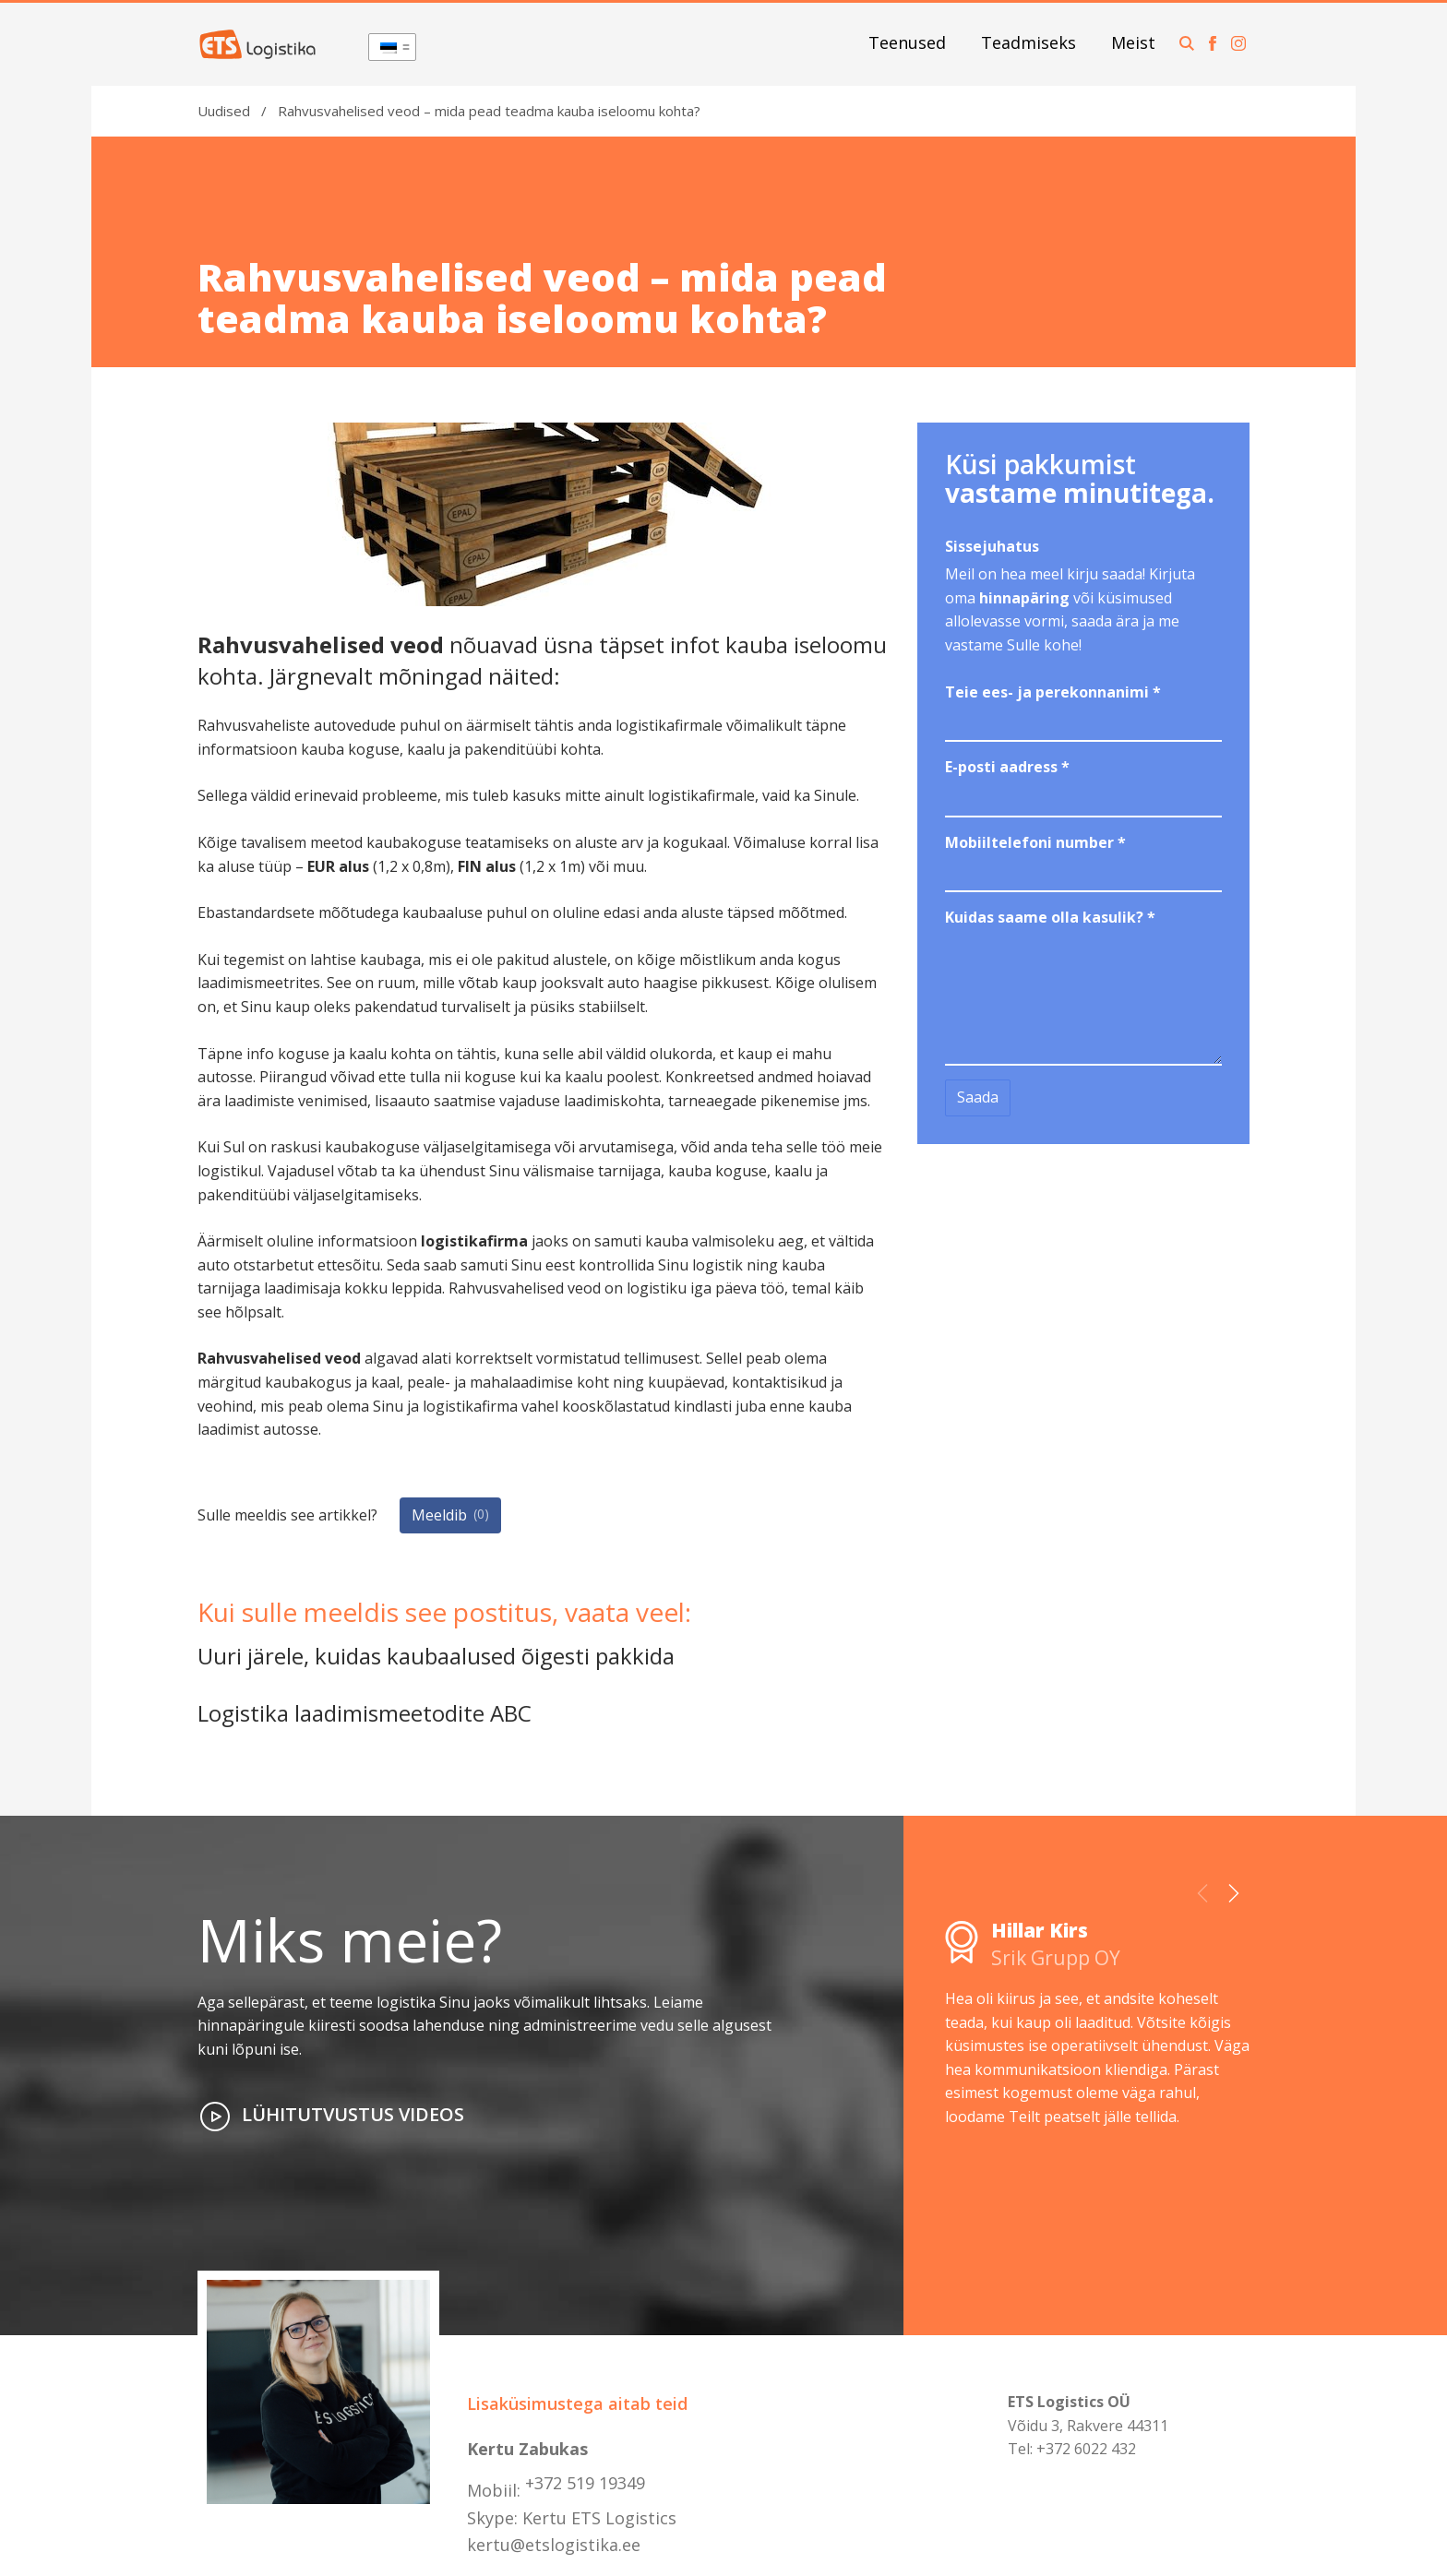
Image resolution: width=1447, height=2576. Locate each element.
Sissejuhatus (992, 546)
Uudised (223, 110)
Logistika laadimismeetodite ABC (364, 1713)
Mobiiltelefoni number (1035, 842)
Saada (978, 1097)
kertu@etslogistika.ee (553, 2545)
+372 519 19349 (585, 2483)
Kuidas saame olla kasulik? (1050, 917)
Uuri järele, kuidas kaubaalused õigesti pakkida (436, 1655)
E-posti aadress (1007, 767)
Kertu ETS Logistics (599, 2518)
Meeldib (450, 1514)
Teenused (907, 42)
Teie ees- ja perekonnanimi (1053, 692)
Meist (1133, 42)
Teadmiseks (1028, 42)
